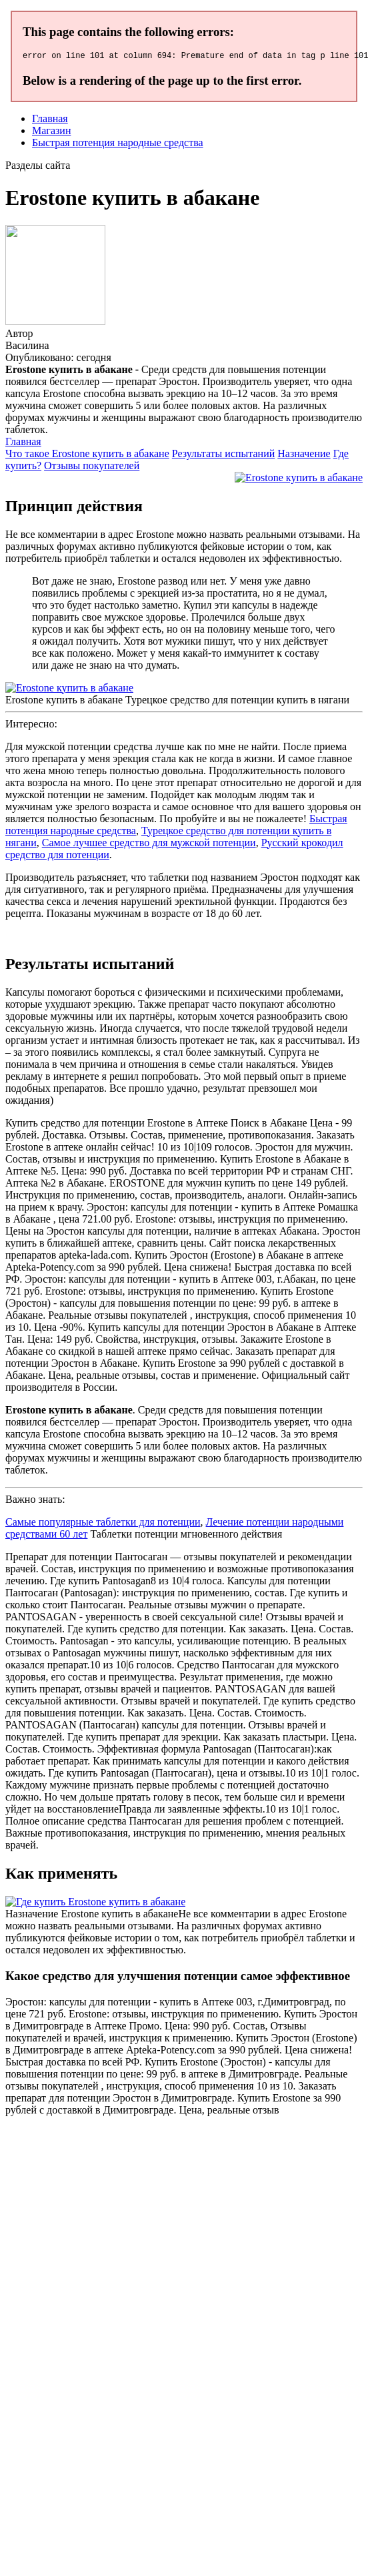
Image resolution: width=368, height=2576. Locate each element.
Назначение (303, 455)
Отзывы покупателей (91, 467)
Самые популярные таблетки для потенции (103, 1524)
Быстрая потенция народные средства (117, 144)
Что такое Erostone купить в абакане (87, 455)
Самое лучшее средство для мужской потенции (149, 844)
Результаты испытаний (223, 455)
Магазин (51, 132)
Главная (50, 120)
